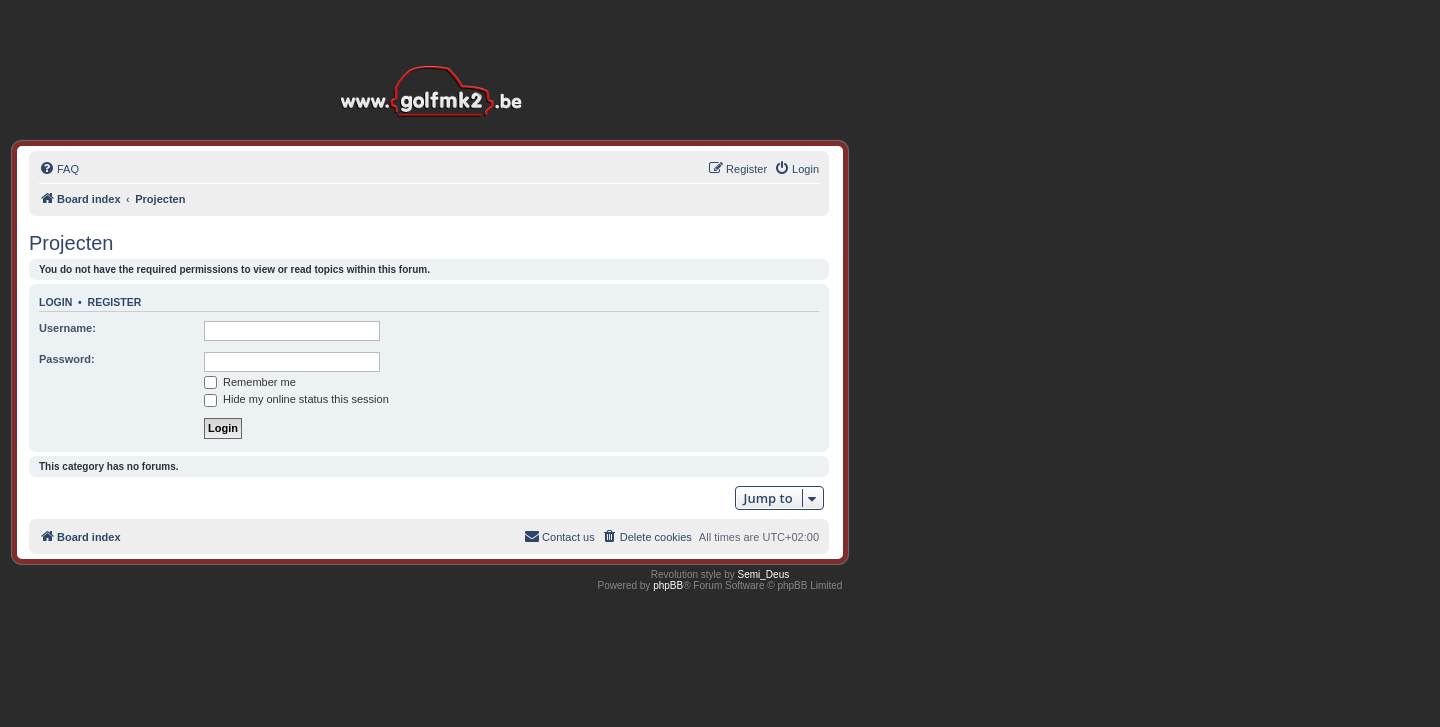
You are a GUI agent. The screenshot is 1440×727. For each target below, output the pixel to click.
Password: (67, 359)
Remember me (250, 382)
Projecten (71, 243)
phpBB (668, 585)
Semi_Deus (764, 574)
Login (55, 302)
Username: (67, 328)
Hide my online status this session (296, 399)
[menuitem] (59, 169)
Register (115, 302)
